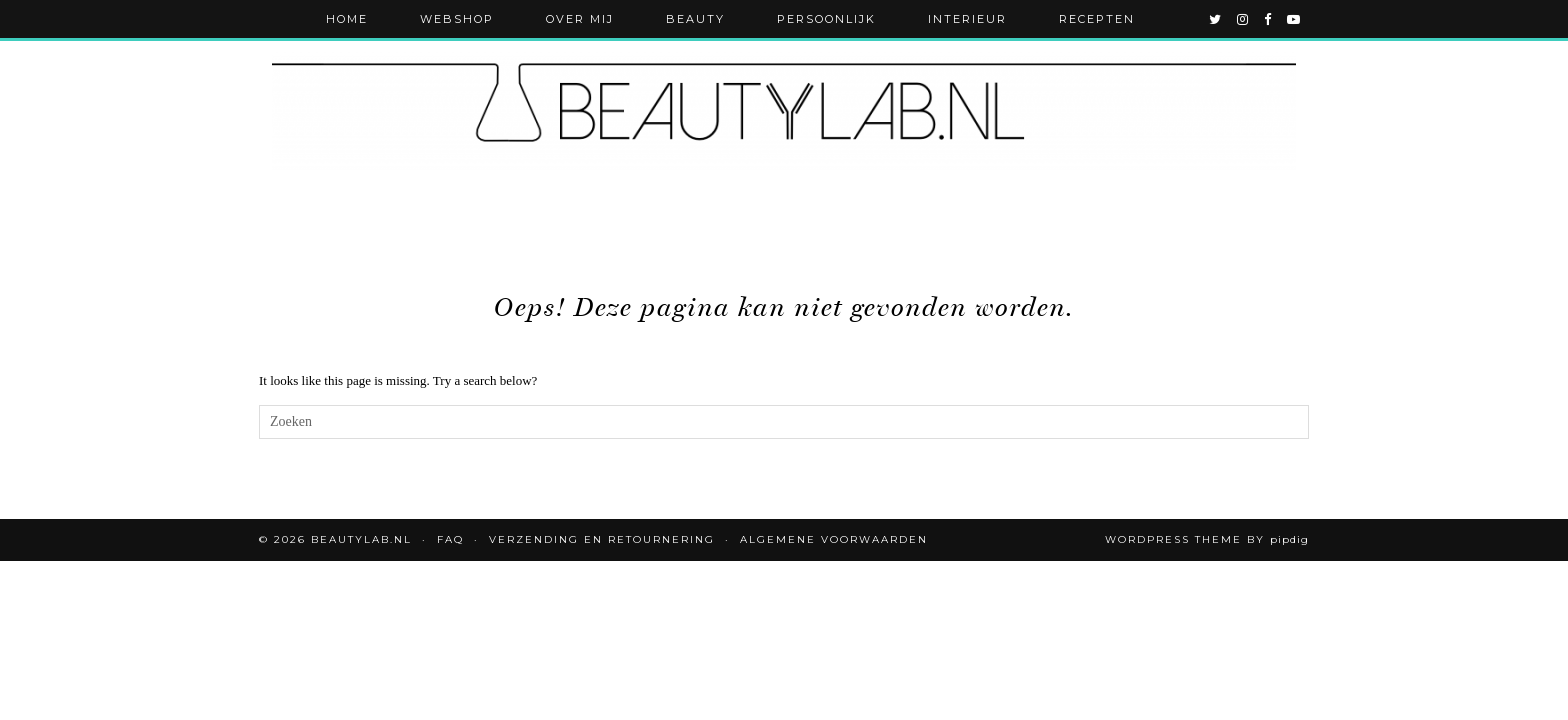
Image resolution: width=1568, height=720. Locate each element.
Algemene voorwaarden (834, 539)
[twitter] (1216, 19)
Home (347, 19)
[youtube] (1294, 19)
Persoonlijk (826, 19)
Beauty (695, 19)
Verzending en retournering (602, 539)
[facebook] (1268, 19)
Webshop (457, 19)
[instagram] (1243, 19)
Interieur (967, 19)
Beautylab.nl (361, 539)
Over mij (580, 19)
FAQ (450, 539)
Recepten (1097, 19)
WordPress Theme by (1207, 539)
